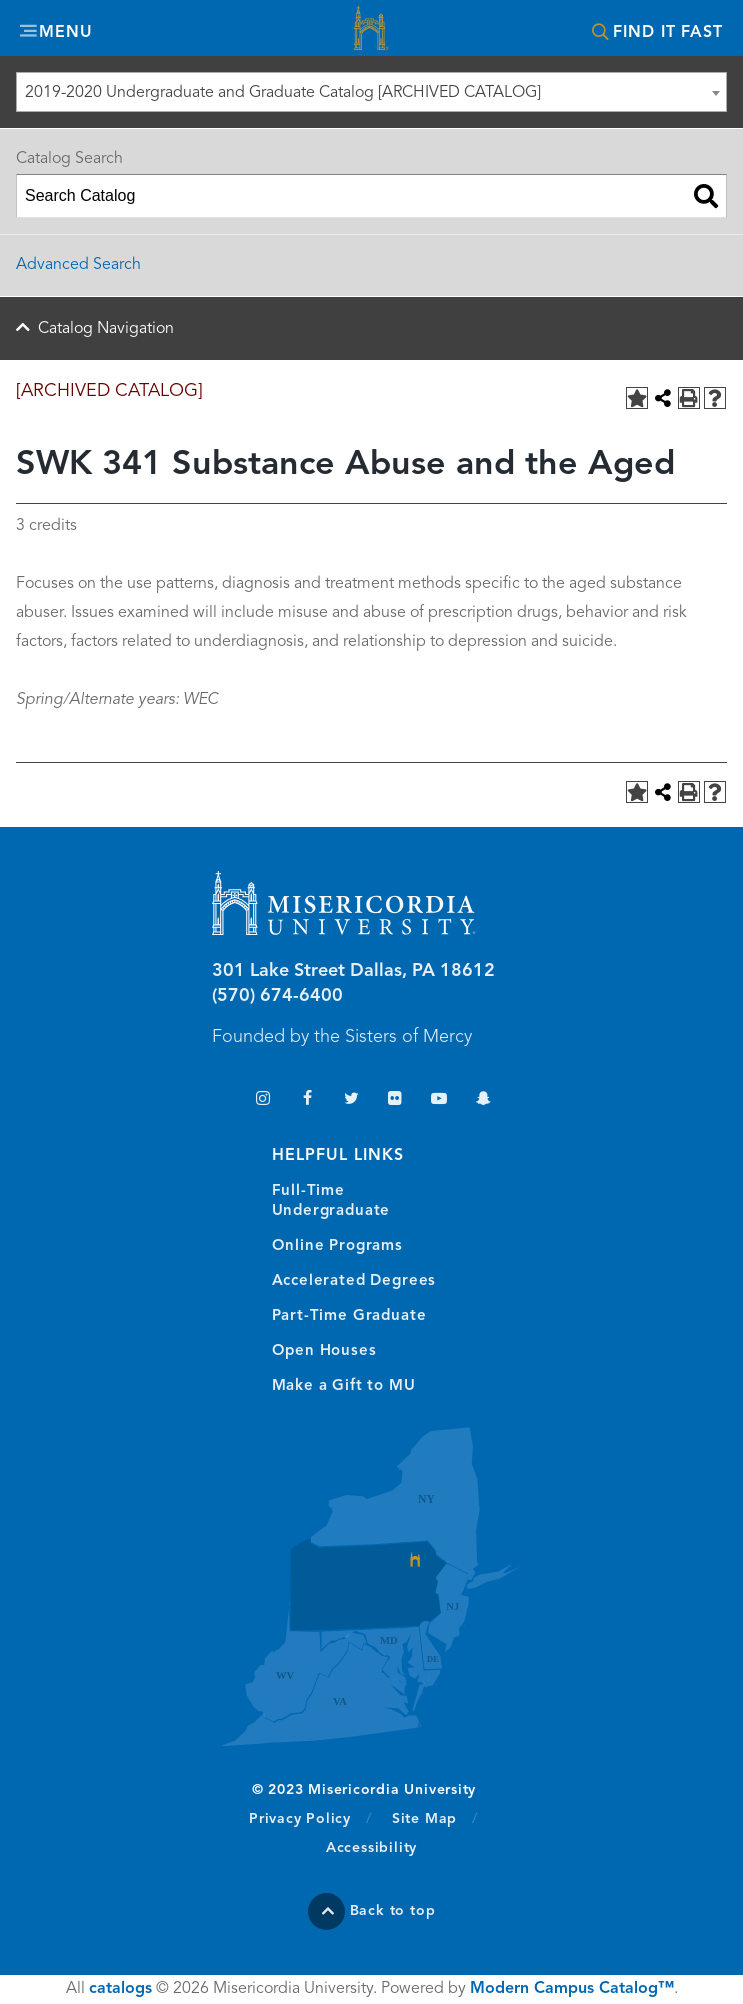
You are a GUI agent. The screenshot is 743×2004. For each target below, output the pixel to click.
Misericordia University (372, 30)
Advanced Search (78, 265)
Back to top (393, 1911)
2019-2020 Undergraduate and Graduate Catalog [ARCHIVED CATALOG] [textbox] (283, 93)
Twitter (351, 1100)
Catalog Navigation (106, 329)
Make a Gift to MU (344, 1386)
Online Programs (337, 1246)
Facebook (307, 1100)
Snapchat (483, 1100)
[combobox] (371, 92)
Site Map (424, 1819)
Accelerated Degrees (354, 1281)
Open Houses (324, 1351)
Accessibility (371, 1848)
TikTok (219, 1100)
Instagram (263, 1100)
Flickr (395, 1100)
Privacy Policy (310, 1818)
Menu (66, 33)
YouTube (439, 1100)
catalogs (120, 1989)
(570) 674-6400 (277, 996)
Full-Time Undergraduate (331, 1201)
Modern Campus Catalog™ (572, 1989)
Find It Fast (668, 33)
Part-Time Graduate (349, 1316)
